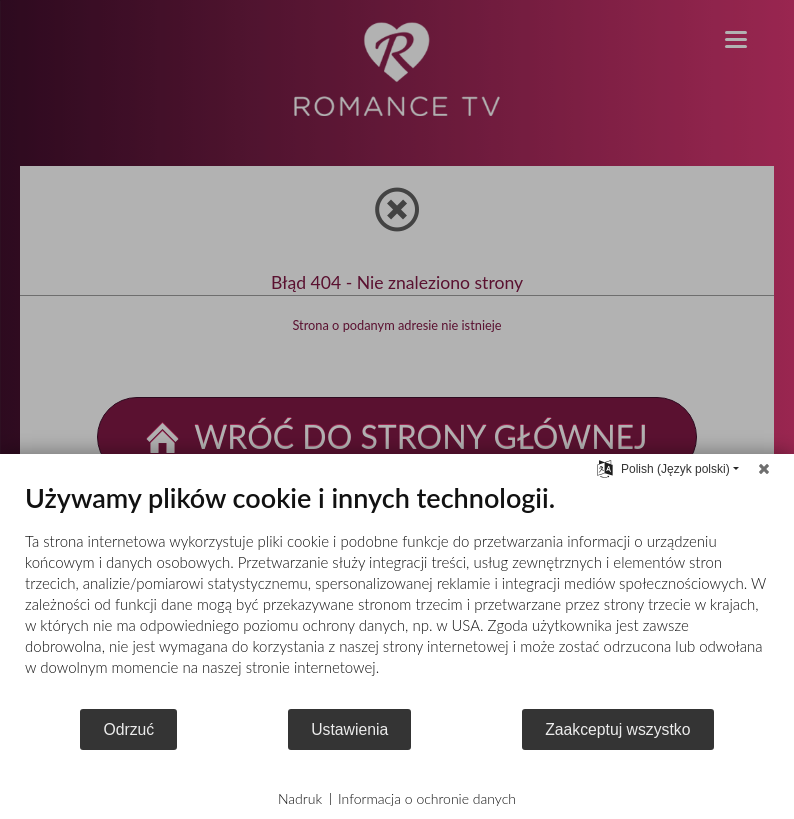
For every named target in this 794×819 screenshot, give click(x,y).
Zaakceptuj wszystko (617, 729)
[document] (397, 594)
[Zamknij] (764, 469)
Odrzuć (128, 729)
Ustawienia (349, 729)
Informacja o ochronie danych (427, 798)
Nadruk (300, 798)
